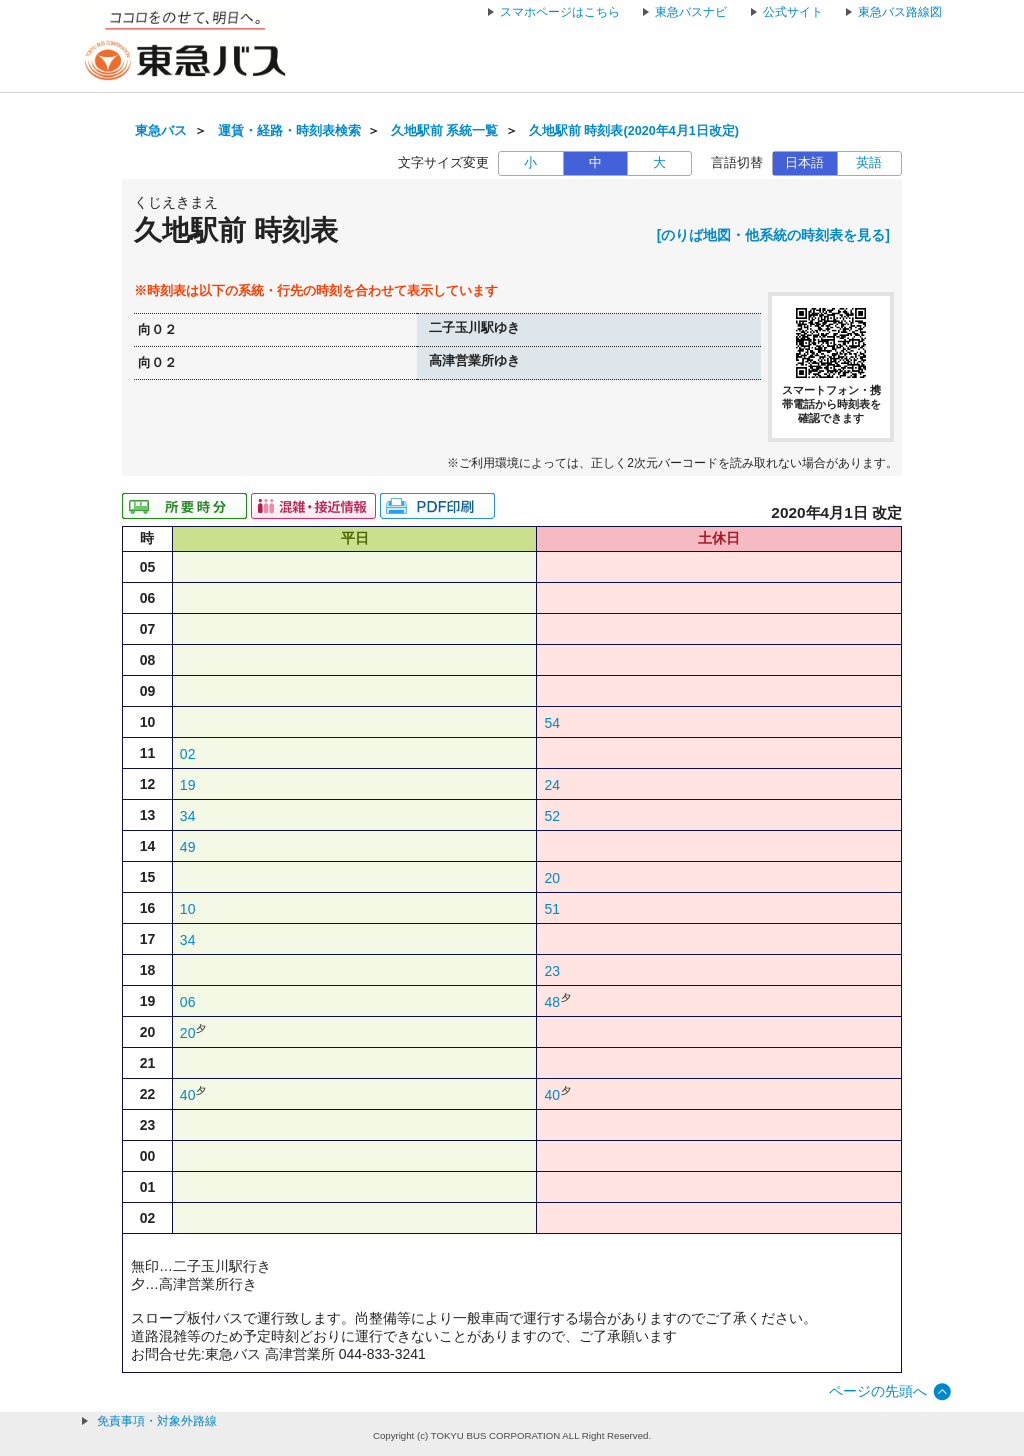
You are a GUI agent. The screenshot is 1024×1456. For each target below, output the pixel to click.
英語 (869, 163)
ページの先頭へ (878, 1391)
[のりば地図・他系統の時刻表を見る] (773, 235)
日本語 (804, 163)
